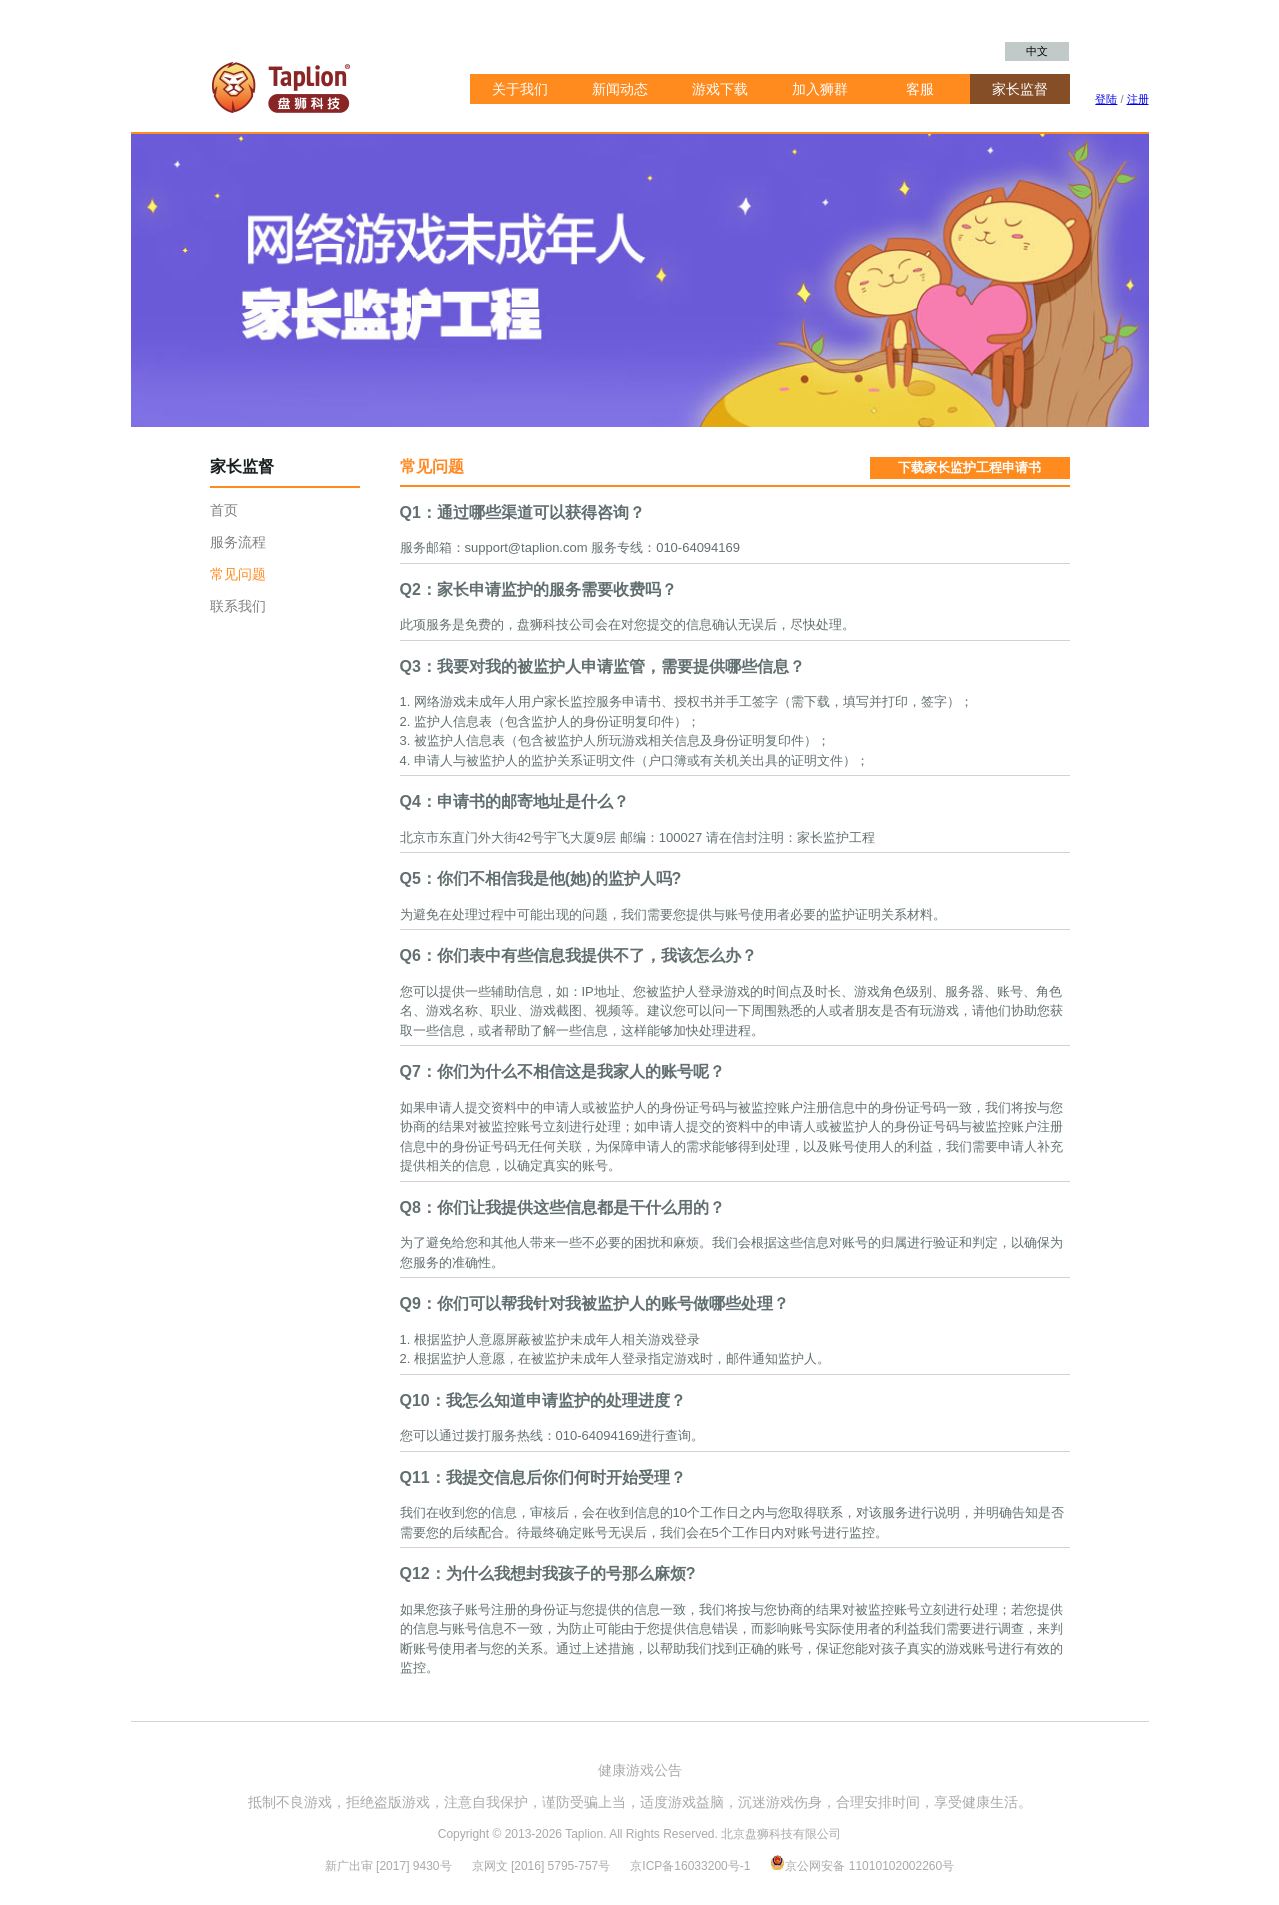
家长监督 (1020, 89)
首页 (224, 510)
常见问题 (238, 574)
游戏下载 (720, 89)
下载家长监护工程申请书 (969, 467)
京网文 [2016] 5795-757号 (541, 1866)
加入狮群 (820, 89)
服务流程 (238, 542)
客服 (920, 89)
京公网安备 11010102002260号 (862, 1866)
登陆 (1106, 99)
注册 (1138, 99)
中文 (1037, 51)
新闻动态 (620, 89)
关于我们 (520, 89)
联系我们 (238, 606)
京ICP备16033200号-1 (691, 1866)
